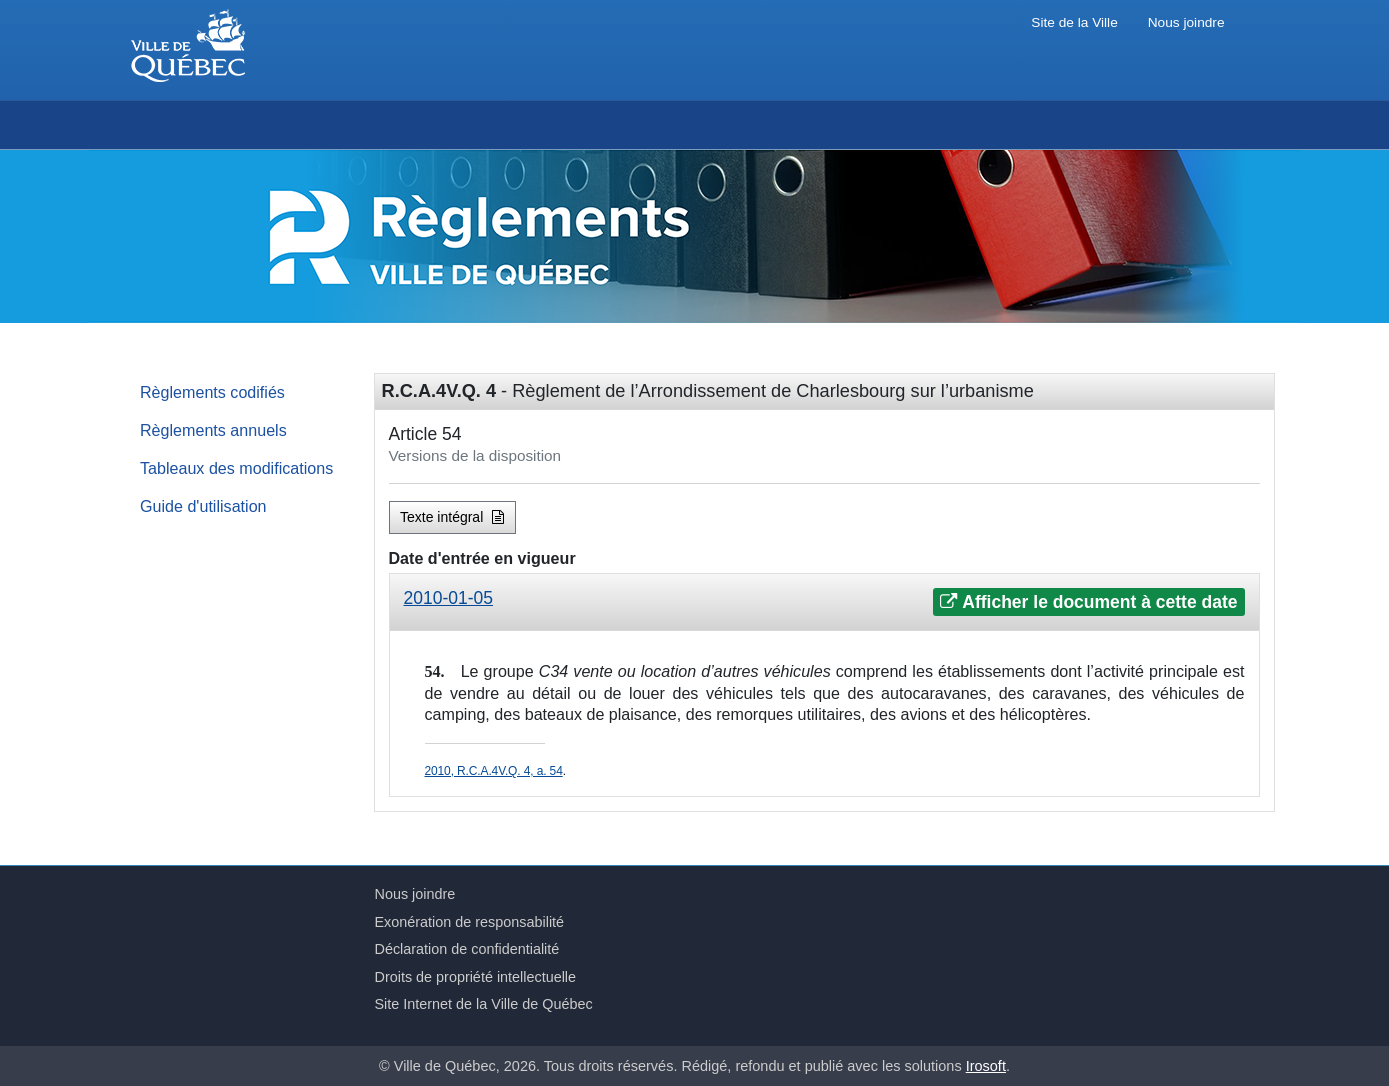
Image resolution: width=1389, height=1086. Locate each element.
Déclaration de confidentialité (467, 949)
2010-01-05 (449, 598)
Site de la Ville (1074, 22)
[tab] (824, 602)
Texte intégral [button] (452, 517)
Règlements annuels (213, 430)
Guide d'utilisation (203, 506)
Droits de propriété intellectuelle (476, 977)
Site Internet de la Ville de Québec (484, 1004)
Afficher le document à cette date (1088, 602)
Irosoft (986, 1066)
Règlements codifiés (212, 392)
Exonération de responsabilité (470, 922)
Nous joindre (1186, 22)
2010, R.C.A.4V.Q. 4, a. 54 (494, 771)
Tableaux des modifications (236, 468)
